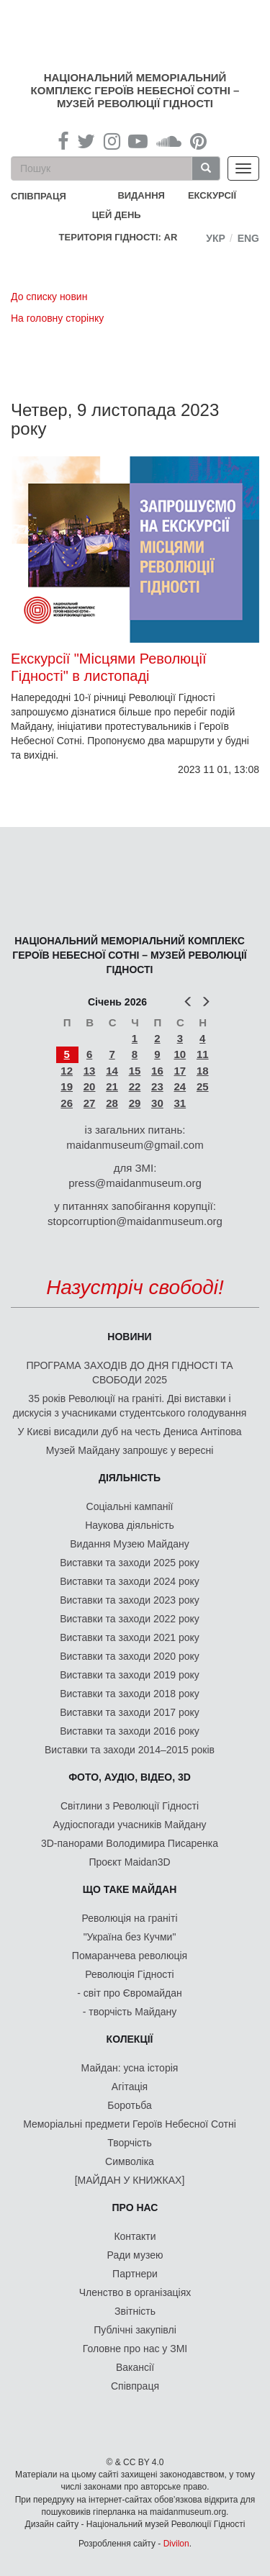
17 (180, 1071)
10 (180, 1054)
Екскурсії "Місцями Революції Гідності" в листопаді (109, 667)
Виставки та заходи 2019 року (129, 1675)
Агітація (130, 2086)
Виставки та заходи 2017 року (129, 1712)
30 (157, 1103)
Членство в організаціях (135, 2292)
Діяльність (130, 1477)
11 (203, 1054)
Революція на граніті (130, 1918)
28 (112, 1103)
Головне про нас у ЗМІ (135, 2348)
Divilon (176, 2544)
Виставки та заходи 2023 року (129, 1600)
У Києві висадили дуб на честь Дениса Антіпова (129, 1431)
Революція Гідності (129, 1974)
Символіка (129, 2161)
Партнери (135, 2273)
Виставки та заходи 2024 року (129, 1581)
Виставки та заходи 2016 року (129, 1731)
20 (90, 1086)
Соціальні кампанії (130, 1506)
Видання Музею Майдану (129, 1544)
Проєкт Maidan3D (129, 1862)
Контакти (135, 2236)
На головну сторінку (57, 318)
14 (112, 1071)
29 (135, 1103)
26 (66, 1103)
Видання (141, 195)
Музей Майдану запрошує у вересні (130, 1450)
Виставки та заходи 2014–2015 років (130, 1749)
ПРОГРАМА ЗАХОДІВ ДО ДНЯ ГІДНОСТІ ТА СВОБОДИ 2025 (129, 1373)
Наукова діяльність (129, 1525)
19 (66, 1086)
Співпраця (135, 2386)
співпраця (38, 196)
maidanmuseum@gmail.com (134, 1145)
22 (135, 1086)
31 (180, 1103)
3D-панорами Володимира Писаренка (129, 1843)
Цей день (127, 214)
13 (90, 1071)
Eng (248, 238)
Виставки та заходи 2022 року (129, 1618)
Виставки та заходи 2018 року (129, 1693)
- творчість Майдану (130, 2011)
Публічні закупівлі (135, 2330)
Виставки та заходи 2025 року (129, 1562)
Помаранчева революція (129, 1955)
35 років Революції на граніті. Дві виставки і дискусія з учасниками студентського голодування (129, 1406)
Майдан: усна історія (130, 2068)
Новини (129, 1336)
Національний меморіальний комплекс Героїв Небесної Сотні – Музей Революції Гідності (135, 90)
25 (203, 1086)
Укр (215, 238)
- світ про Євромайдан (129, 1993)
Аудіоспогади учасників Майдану (130, 1824)
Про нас (135, 2207)
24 (180, 1086)
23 (157, 1086)
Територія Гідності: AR (118, 237)
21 (112, 1086)
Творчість (129, 2142)
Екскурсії (212, 195)
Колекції (130, 2039)
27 (90, 1103)
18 (203, 1071)
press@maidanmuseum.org (134, 1183)
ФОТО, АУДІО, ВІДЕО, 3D (129, 1777)
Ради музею (135, 2255)
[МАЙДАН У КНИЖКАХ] (130, 2180)
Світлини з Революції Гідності (129, 1806)
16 (157, 1071)
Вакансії (135, 2367)
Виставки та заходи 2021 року (129, 1637)
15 (135, 1071)
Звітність (135, 2311)
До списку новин (49, 296)
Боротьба (129, 2105)
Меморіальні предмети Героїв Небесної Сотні (129, 2124)
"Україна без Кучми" (130, 1937)
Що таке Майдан (130, 1889)
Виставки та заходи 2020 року (129, 1656)
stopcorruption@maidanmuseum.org (135, 1221)
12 (66, 1071)
